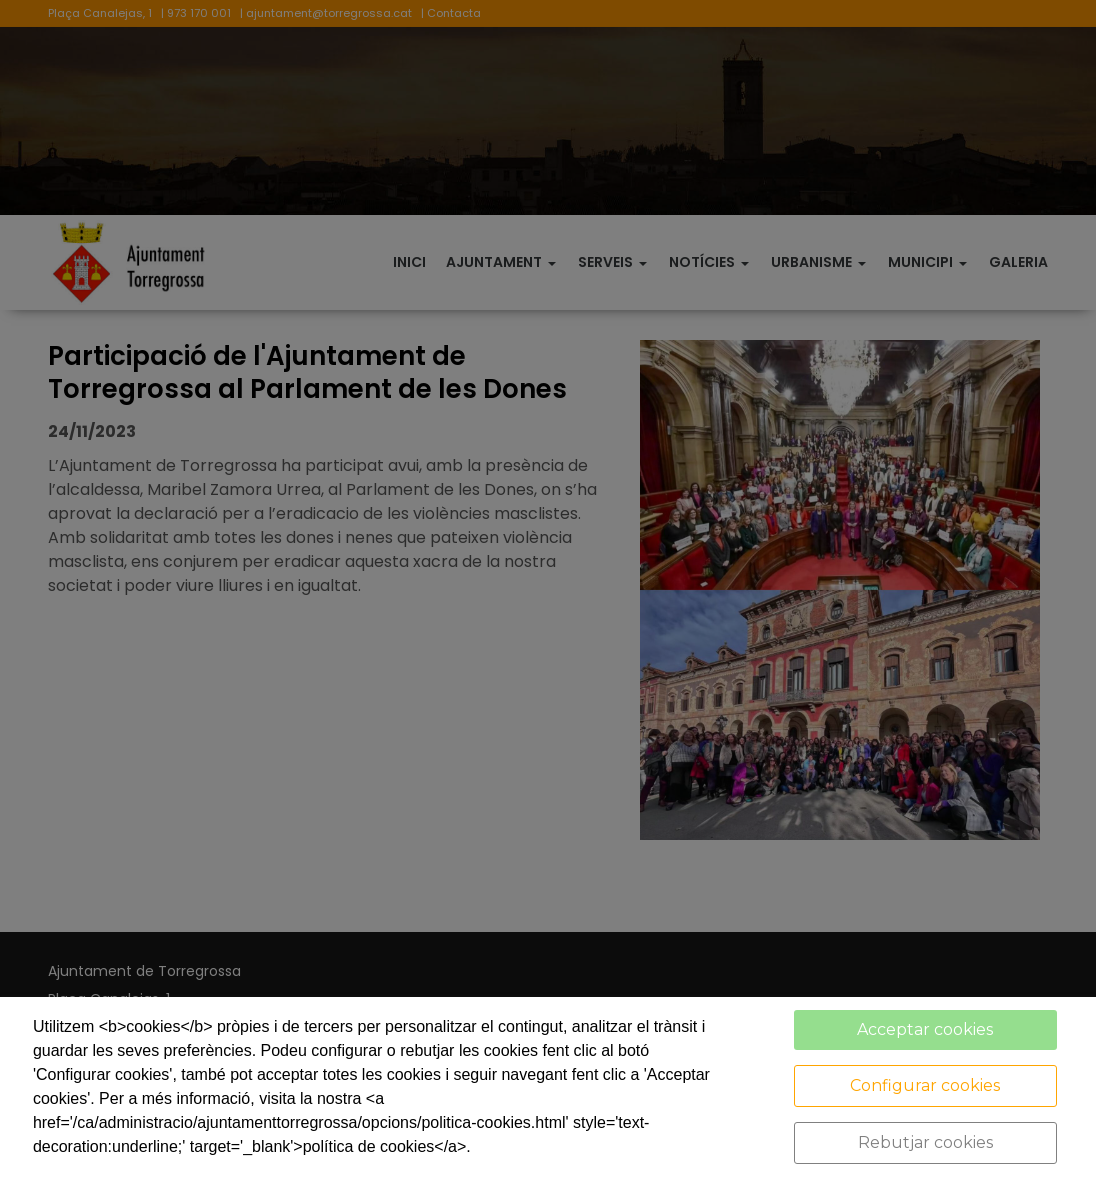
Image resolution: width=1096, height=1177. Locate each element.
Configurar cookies (925, 1085)
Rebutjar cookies (925, 1142)
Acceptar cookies (925, 1029)
